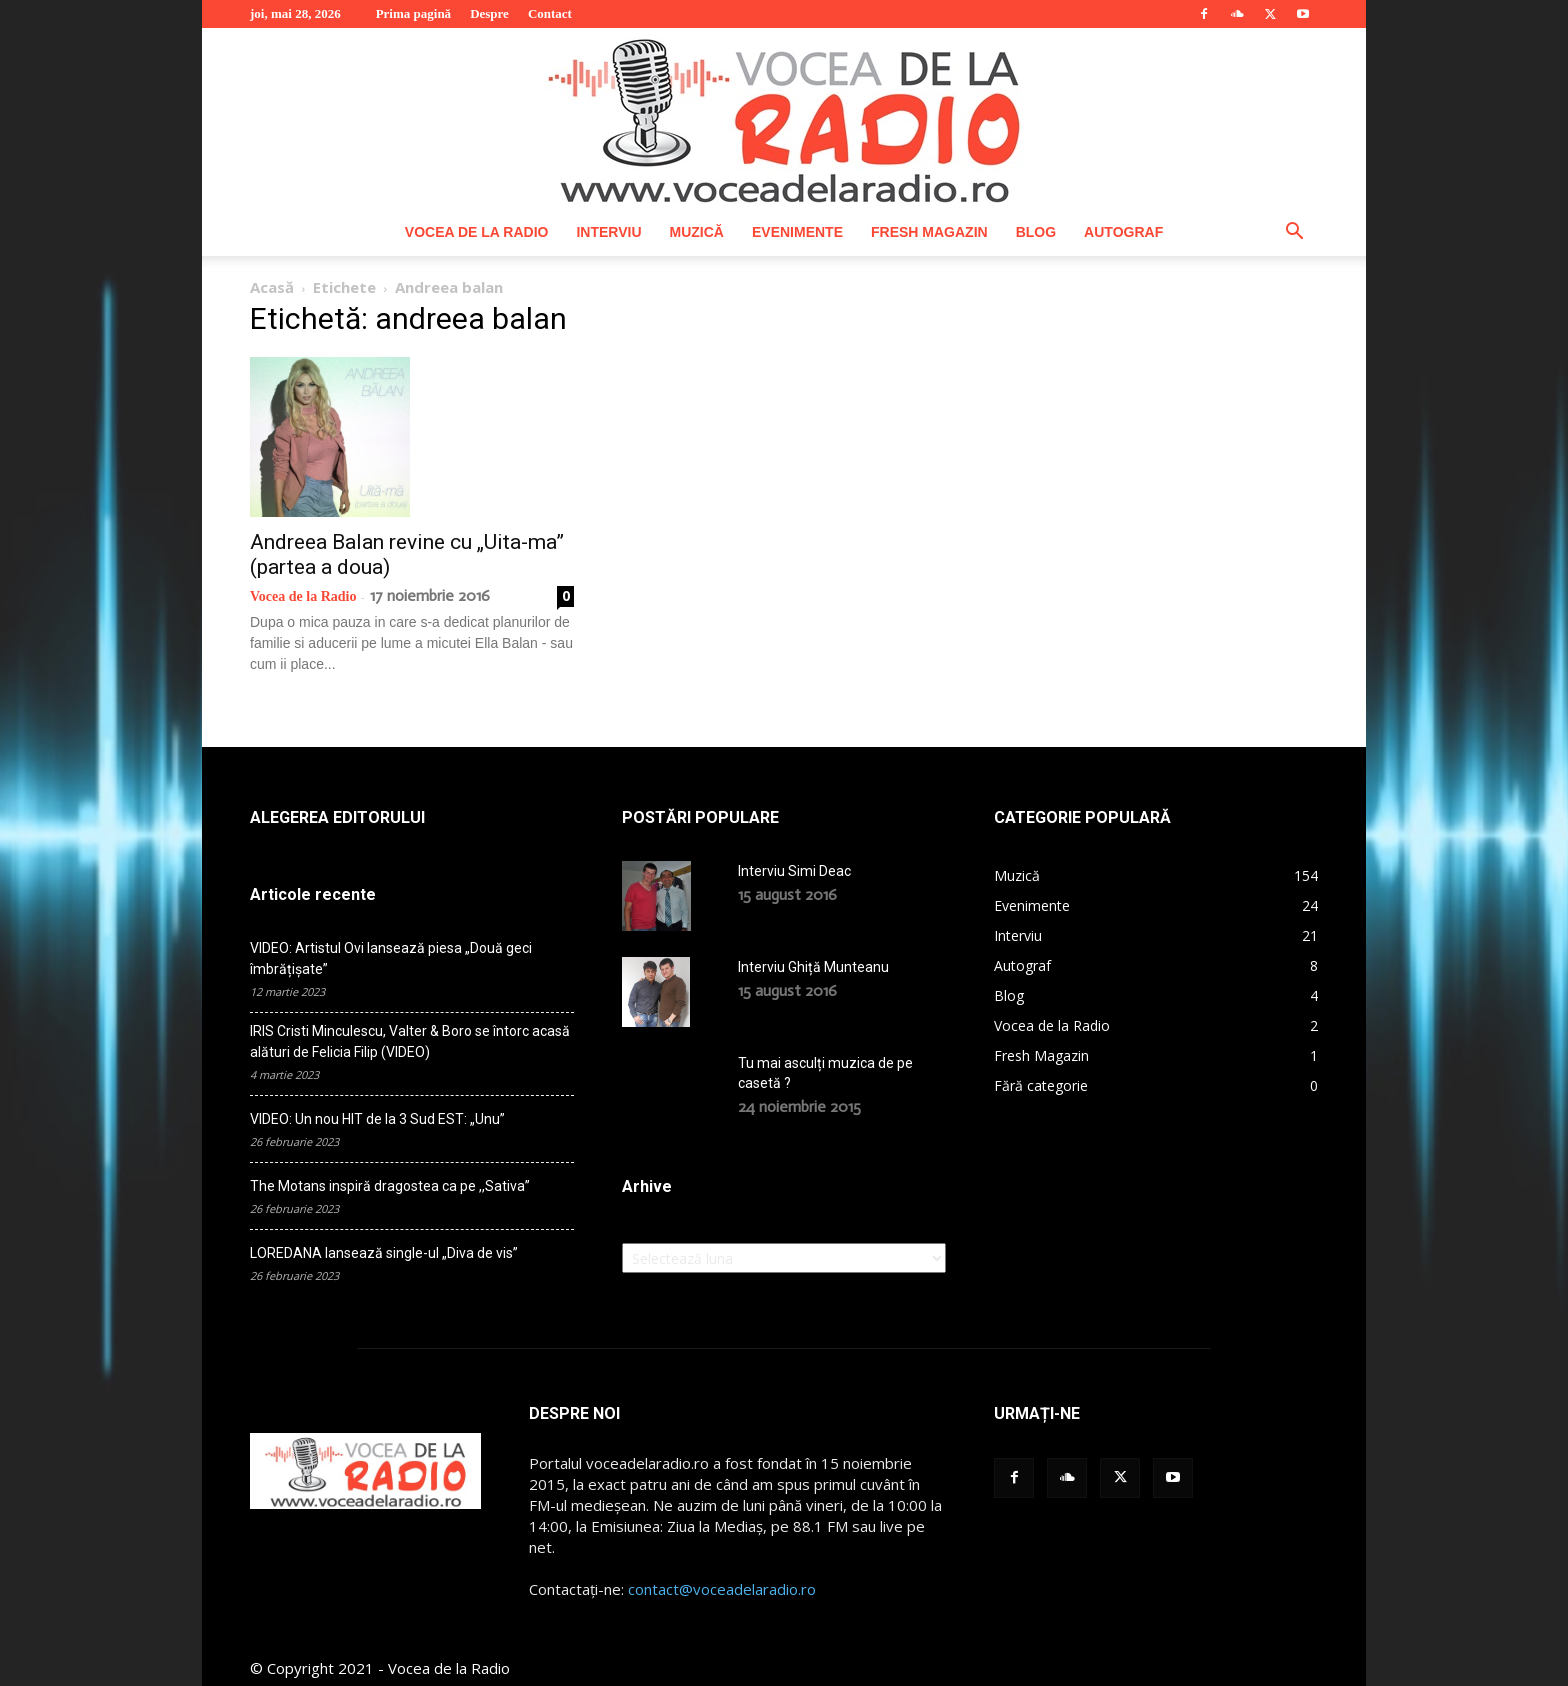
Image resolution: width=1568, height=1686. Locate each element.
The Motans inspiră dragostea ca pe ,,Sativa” (390, 1186)
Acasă (272, 287)
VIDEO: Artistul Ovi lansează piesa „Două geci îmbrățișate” (391, 958)
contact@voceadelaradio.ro (722, 1589)
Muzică (697, 232)
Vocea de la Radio (477, 232)
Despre (489, 13)
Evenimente (797, 232)
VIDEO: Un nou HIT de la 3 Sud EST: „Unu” (377, 1119)
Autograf (1123, 232)
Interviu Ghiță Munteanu (813, 967)
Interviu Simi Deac (794, 871)
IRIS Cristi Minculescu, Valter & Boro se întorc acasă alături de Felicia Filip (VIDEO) (410, 1041)
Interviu (608, 232)
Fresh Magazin (929, 232)
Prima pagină (413, 13)
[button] (1294, 233)
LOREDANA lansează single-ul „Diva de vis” (384, 1253)
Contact (550, 13)
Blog (1036, 232)
